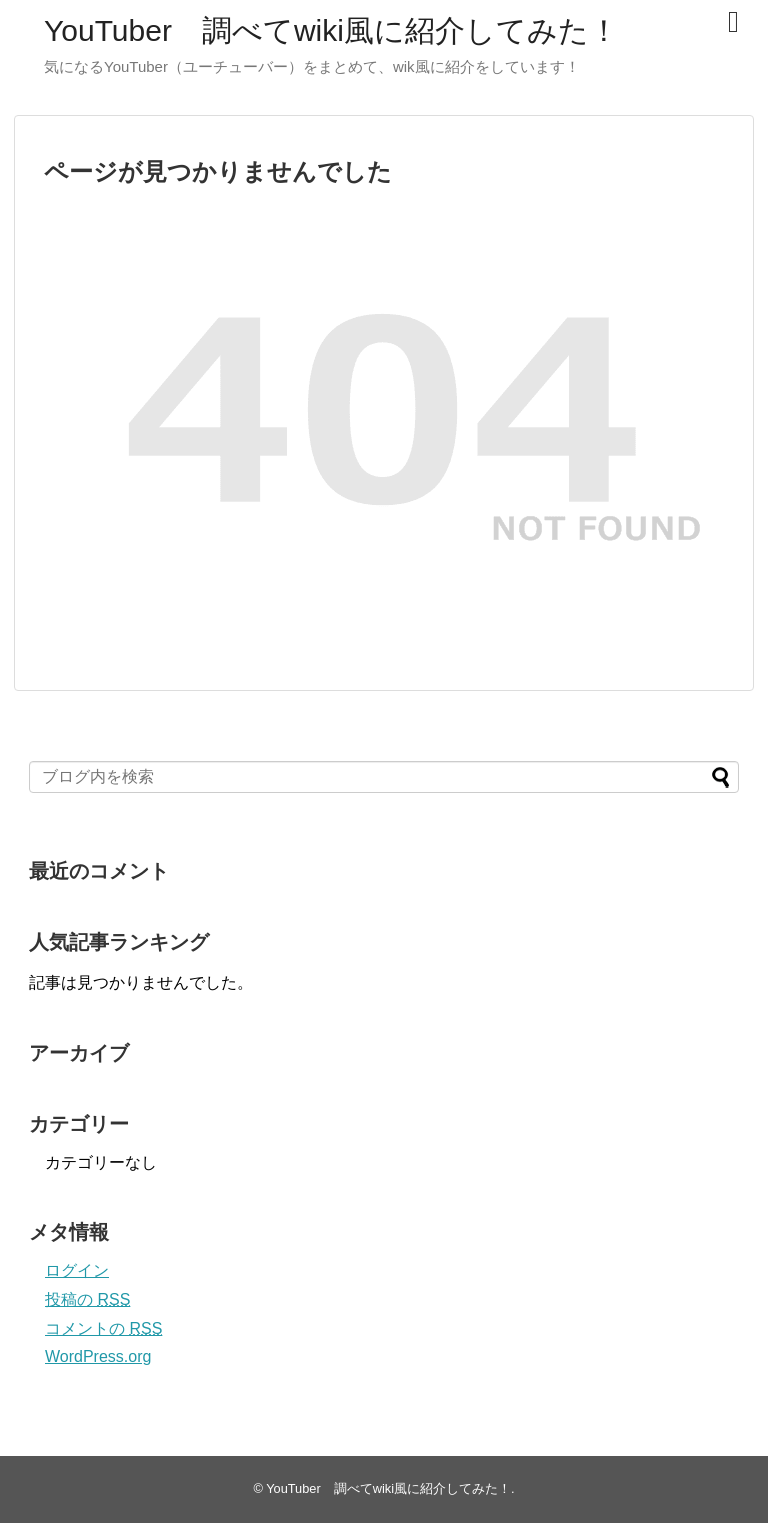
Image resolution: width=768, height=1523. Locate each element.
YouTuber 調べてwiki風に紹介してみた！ (331, 30)
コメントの (103, 1328)
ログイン (77, 1270)
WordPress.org (98, 1356)
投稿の (87, 1299)
